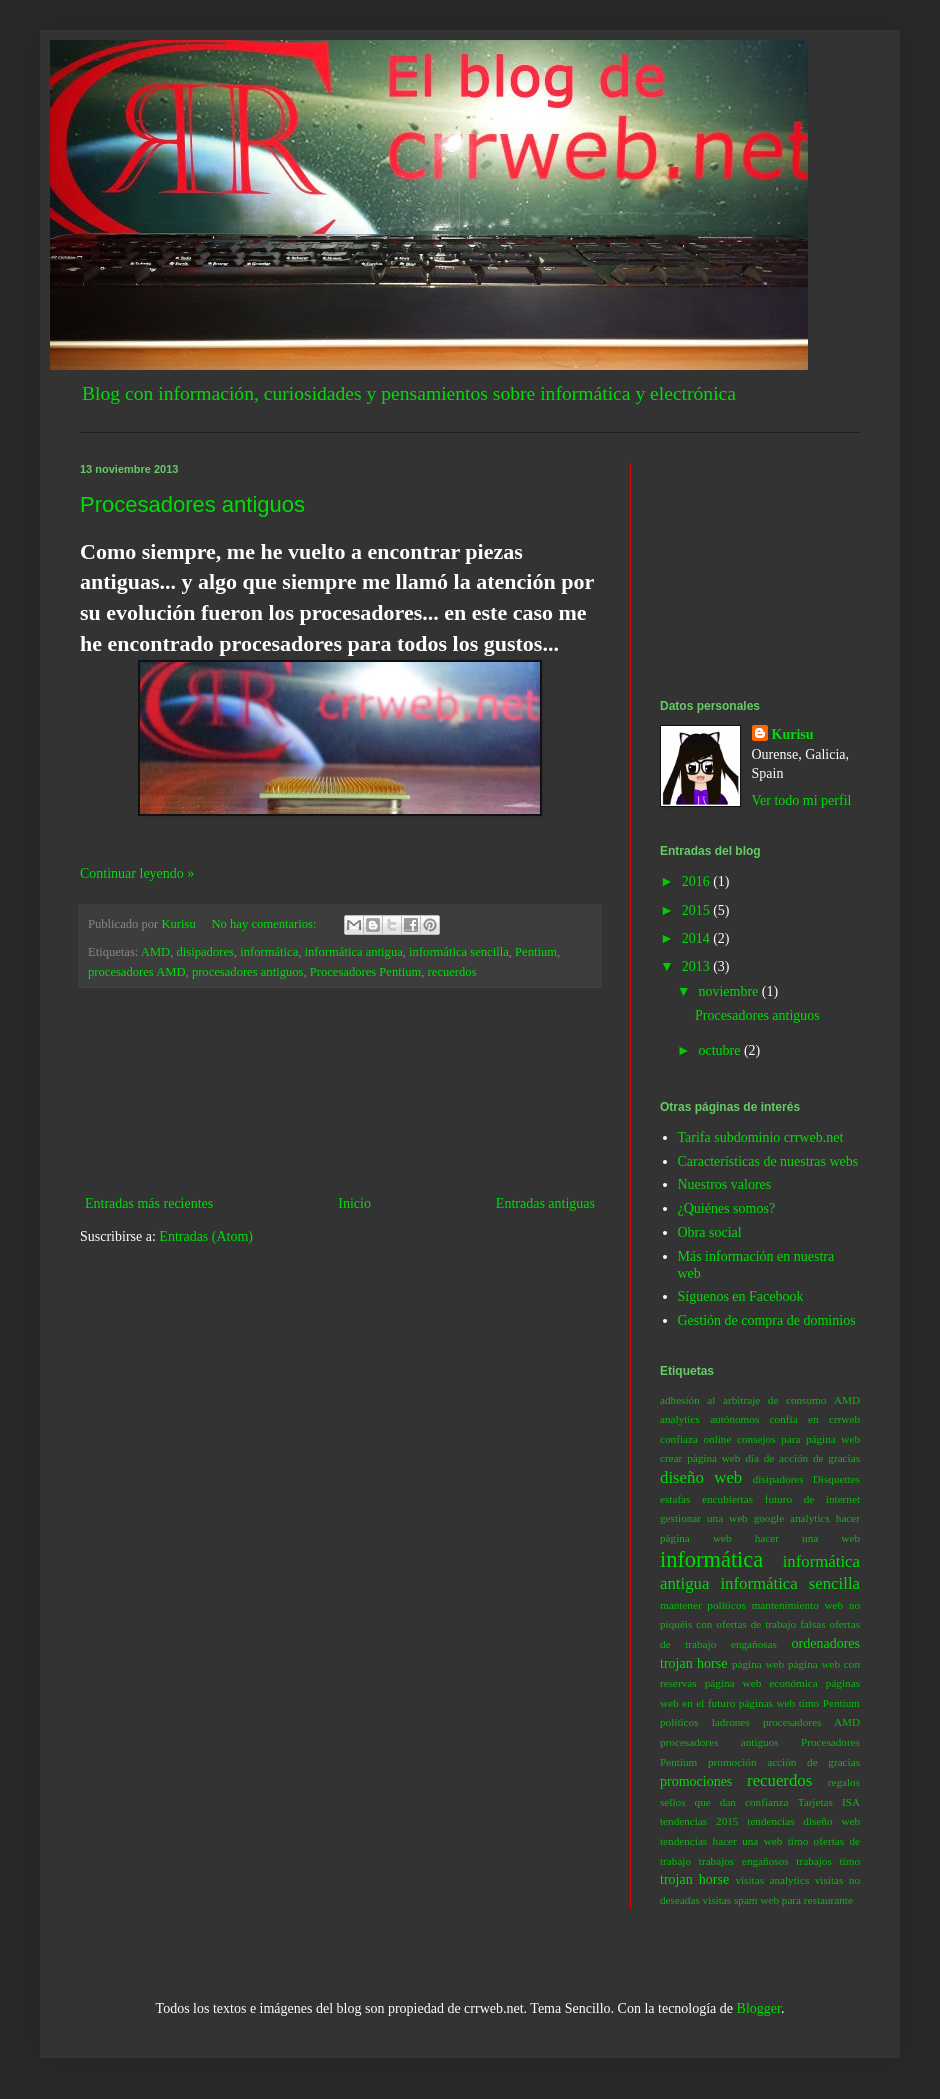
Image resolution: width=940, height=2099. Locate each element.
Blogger (759, 2008)
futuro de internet (812, 1499)
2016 (698, 881)
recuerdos (452, 972)
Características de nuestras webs (768, 1161)
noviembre (729, 991)
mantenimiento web (797, 1605)
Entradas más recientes (149, 1203)
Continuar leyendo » (137, 873)
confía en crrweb (815, 1419)
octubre (720, 1050)
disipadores (205, 952)
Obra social (710, 1232)
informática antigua (354, 952)
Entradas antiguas (545, 1203)
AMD (155, 952)
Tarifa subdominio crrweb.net (761, 1137)
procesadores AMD (137, 972)
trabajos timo (828, 1861)
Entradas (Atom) (206, 1236)
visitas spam (730, 1900)
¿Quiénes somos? (727, 1208)
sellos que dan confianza (724, 1802)
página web (758, 1664)
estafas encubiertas (706, 1499)
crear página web (700, 1458)
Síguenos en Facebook (741, 1296)
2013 (698, 966)
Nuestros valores (725, 1184)
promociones (696, 1781)
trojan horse (694, 1879)
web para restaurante (806, 1900)
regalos (844, 1782)
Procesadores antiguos (192, 504)
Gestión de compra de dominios (767, 1320)
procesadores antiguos (248, 972)
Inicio (354, 1203)
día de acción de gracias (802, 1458)
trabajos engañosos (744, 1861)
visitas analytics (772, 1880)
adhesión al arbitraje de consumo (743, 1400)
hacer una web (807, 1538)
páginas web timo (779, 1703)
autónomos (734, 1419)
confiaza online (695, 1439)
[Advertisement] (340, 1091)
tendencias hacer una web (721, 1841)
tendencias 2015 (699, 1821)
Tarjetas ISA (829, 1802)
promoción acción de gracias (784, 1762)
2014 (698, 938)
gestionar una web (704, 1518)
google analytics (792, 1518)
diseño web (701, 1477)
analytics (680, 1419)
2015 (698, 910)
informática (269, 952)
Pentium (536, 952)
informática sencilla (459, 952)
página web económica (761, 1683)
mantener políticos (703, 1605)
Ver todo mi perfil (802, 800)
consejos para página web (798, 1439)
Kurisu (793, 734)
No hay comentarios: (266, 924)
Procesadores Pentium (366, 972)
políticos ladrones (705, 1722)
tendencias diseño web (803, 1821)
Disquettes (836, 1479)
